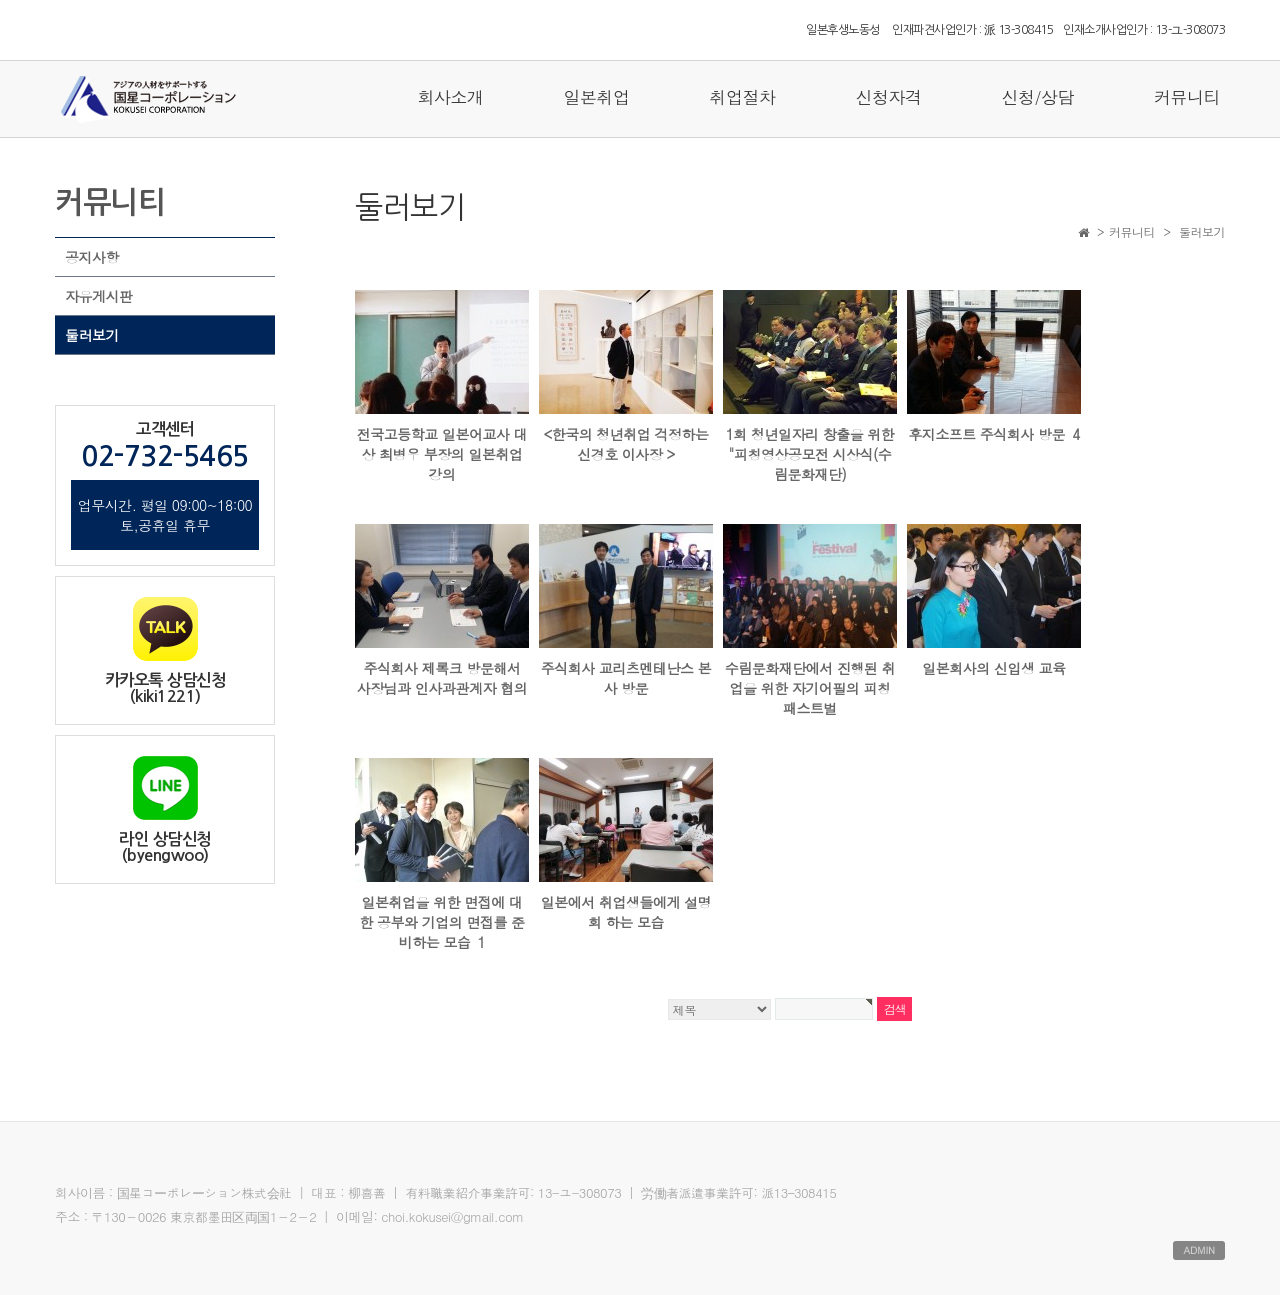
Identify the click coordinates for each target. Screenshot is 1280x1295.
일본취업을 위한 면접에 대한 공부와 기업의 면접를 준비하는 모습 (441, 922)
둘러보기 (92, 335)
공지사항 (92, 257)
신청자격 (888, 97)
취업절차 (742, 97)
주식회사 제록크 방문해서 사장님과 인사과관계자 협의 (442, 678)
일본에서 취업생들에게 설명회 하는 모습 (626, 912)
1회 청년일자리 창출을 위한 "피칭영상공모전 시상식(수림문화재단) (810, 454)
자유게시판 (99, 296)
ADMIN (1199, 1250)
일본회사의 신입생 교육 (993, 668)
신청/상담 (1037, 97)
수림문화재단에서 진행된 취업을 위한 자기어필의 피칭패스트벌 (810, 688)
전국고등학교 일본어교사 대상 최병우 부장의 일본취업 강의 (442, 454)
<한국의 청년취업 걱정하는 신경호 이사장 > (625, 444)
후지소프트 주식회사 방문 (994, 434)
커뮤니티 (1187, 97)
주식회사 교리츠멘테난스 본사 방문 (626, 678)
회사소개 (450, 97)
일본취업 (596, 97)
